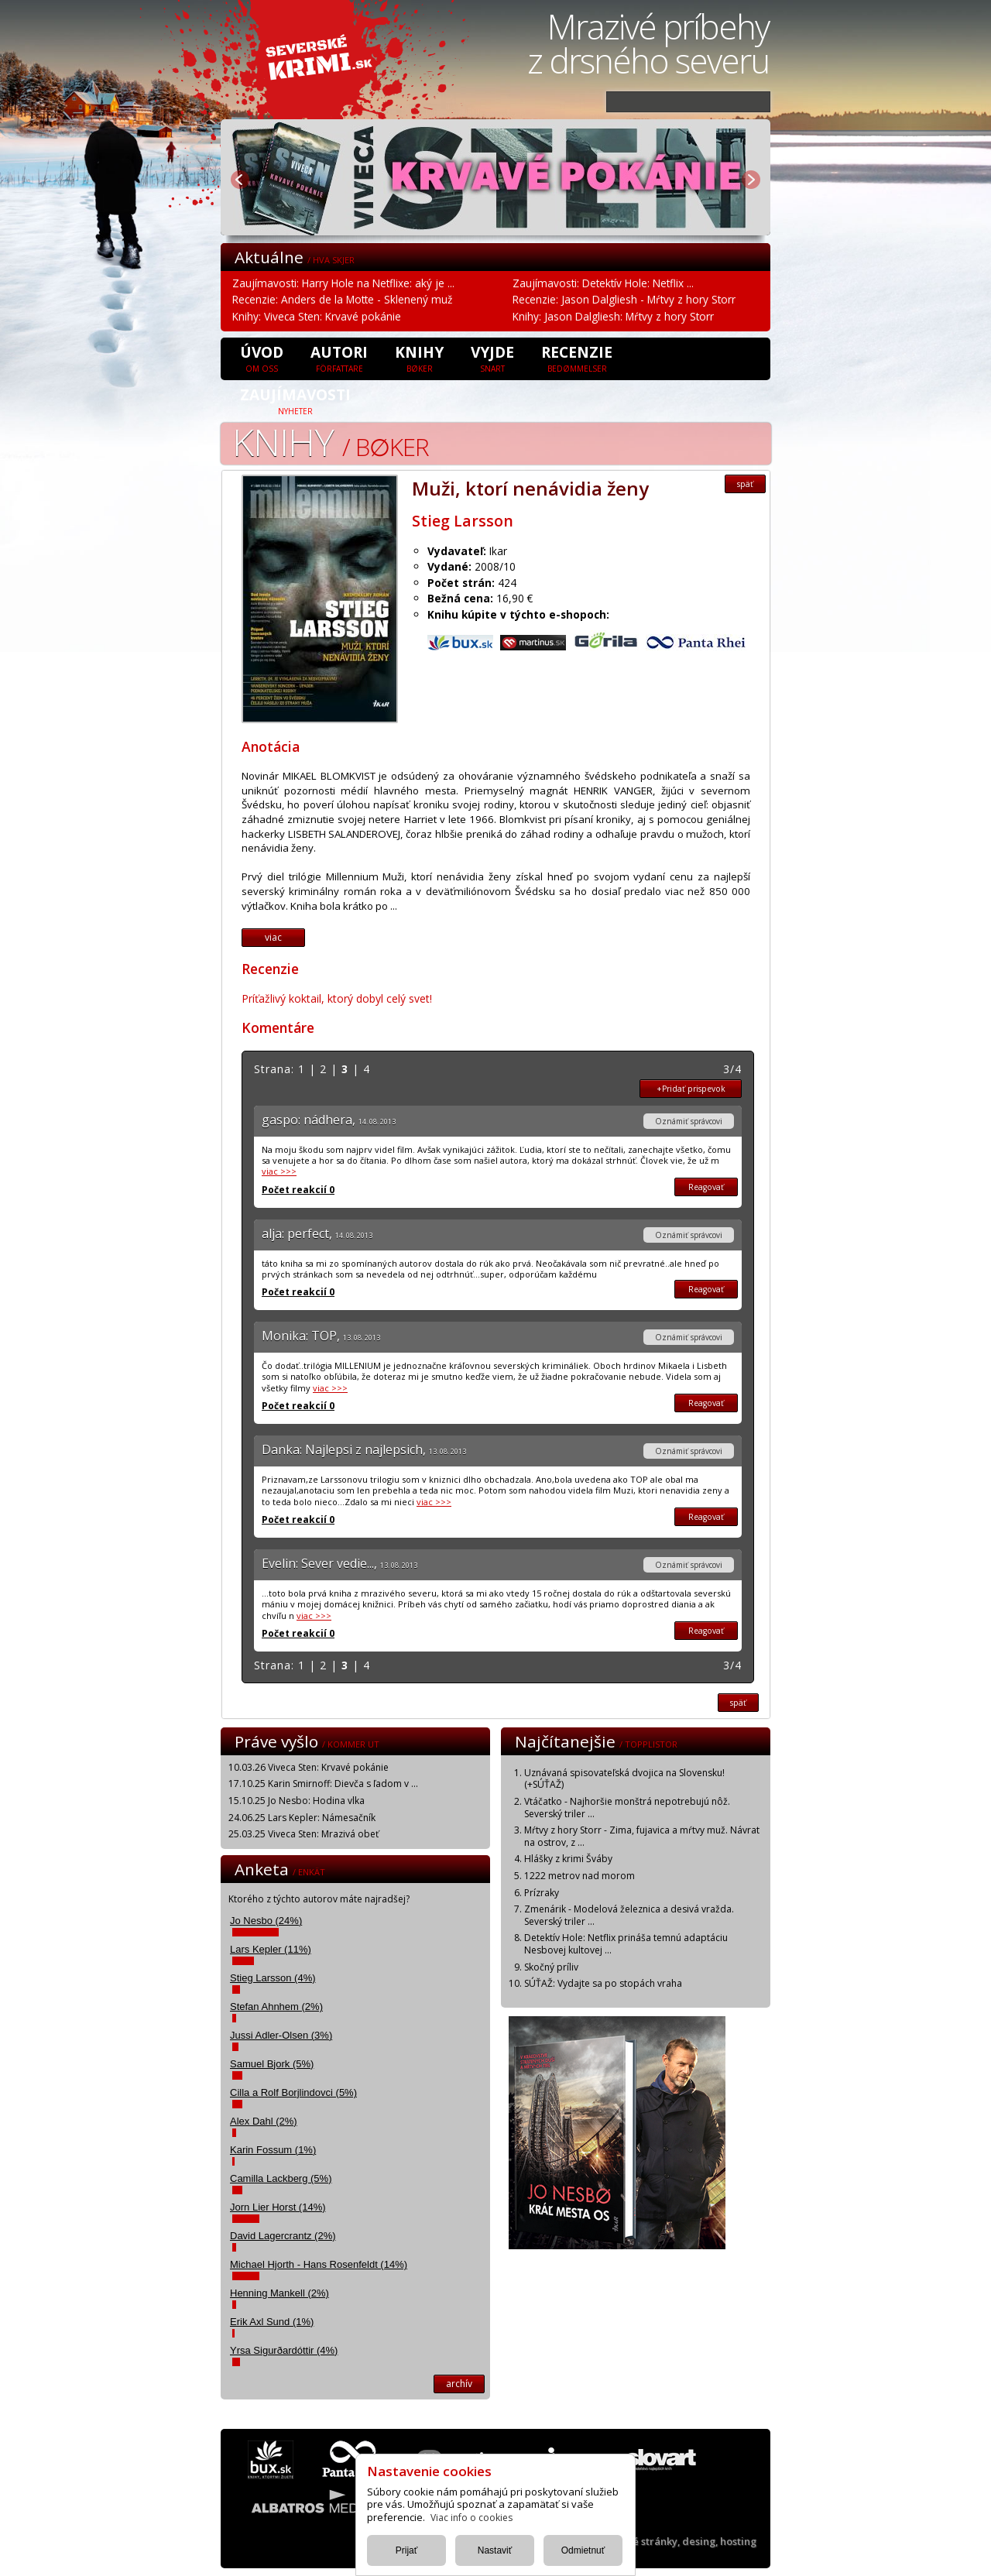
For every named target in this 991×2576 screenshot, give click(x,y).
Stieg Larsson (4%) (273, 1978)
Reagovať (706, 1187)
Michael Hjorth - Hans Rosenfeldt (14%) (318, 2264)
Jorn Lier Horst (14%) (278, 2207)
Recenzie (576, 357)
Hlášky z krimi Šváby (568, 1858)
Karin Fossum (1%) (273, 2150)
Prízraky (541, 1892)
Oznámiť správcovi (688, 1121)
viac (273, 937)
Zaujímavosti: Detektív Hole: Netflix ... (603, 283)
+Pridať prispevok (691, 1088)
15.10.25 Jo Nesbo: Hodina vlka (296, 1800)
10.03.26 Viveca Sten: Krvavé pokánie (308, 1767)
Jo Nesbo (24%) (266, 1921)
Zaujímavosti (295, 400)
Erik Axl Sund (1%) (272, 2322)
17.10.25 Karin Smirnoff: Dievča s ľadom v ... (323, 1783)
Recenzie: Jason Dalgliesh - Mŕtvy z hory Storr (624, 299)
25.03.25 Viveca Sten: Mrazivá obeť (303, 1833)
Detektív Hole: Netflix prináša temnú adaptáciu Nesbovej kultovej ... (626, 1944)
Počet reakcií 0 (298, 1189)
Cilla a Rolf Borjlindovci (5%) (293, 2092)
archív (459, 2383)
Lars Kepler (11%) (270, 1949)
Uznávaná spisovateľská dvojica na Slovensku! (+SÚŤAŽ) (624, 1779)
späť (745, 483)
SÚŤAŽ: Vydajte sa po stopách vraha (603, 1983)
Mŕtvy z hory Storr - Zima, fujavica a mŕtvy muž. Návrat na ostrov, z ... (642, 1836)
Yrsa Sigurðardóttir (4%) (284, 2350)
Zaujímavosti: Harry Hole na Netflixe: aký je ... (343, 283)
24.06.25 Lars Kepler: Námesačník (301, 1817)
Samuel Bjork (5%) (272, 2064)
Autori (339, 357)
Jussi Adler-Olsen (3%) (281, 2035)
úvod (261, 357)
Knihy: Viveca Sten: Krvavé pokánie (316, 316)
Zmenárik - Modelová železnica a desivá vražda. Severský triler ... (629, 1915)
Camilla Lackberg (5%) (281, 2178)
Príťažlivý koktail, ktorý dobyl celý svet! (337, 998)
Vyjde (492, 357)
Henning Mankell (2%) (279, 2293)
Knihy (419, 357)
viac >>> (279, 1171)
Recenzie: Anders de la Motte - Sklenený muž (342, 299)
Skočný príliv (551, 1967)
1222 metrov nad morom (579, 1875)
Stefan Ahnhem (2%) (276, 2006)
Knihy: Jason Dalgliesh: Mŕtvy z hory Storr (613, 316)
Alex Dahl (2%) (263, 2121)
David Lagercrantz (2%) (283, 2236)
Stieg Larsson (462, 520)
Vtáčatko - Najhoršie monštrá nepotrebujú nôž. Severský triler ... (627, 1807)
